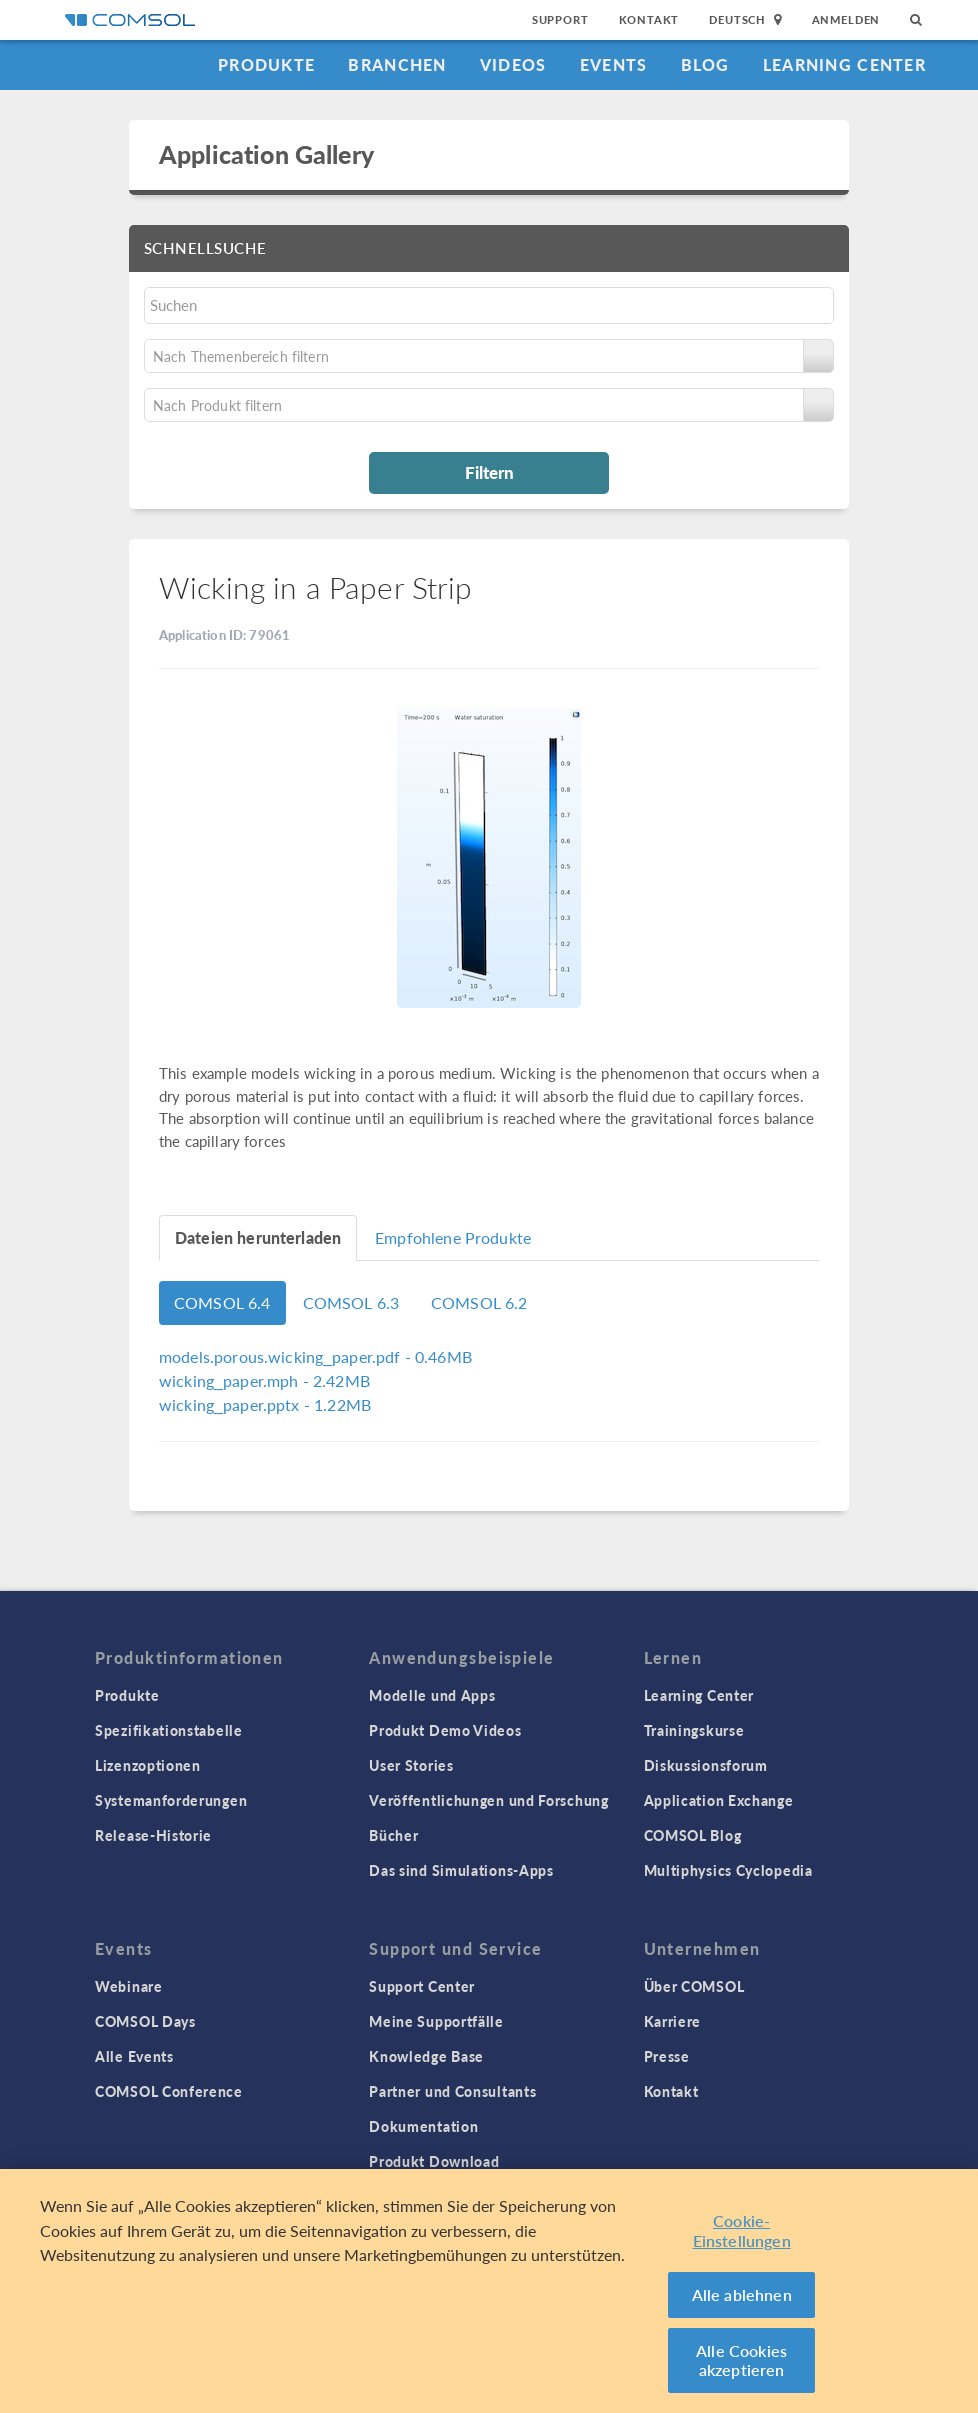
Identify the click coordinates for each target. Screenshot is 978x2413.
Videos (513, 64)
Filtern (489, 472)
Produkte (266, 64)
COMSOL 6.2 (479, 1302)
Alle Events (134, 2056)
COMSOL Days (145, 2021)
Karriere (673, 2021)
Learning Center (844, 64)
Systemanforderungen (171, 1800)
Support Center (422, 1986)
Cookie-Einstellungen (742, 2230)
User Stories (411, 1765)
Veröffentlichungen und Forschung (488, 1800)
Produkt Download (434, 2161)
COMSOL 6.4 (222, 1302)
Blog (705, 64)
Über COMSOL (694, 1986)
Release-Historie (153, 1835)
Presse (667, 2056)
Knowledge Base (426, 2056)
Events (614, 64)
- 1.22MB (265, 1404)
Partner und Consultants (452, 2091)
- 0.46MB (315, 1356)
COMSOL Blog (693, 1835)
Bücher (393, 1835)
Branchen (397, 64)
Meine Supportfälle (436, 2021)
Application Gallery (266, 154)
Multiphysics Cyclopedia (728, 1870)
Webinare (129, 1986)
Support (560, 19)
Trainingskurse (694, 1730)
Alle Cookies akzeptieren (741, 2360)
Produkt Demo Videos (445, 1730)
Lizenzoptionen (148, 1765)
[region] (489, 2291)
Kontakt (649, 19)
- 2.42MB (264, 1380)
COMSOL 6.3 (351, 1302)
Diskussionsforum (706, 1765)
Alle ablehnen (742, 2294)
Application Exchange (719, 1800)
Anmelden (846, 19)
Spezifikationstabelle (169, 1730)
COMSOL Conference (169, 2091)
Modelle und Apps (432, 1695)
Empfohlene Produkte (453, 1237)
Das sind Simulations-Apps (461, 1870)
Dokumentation (423, 2126)
